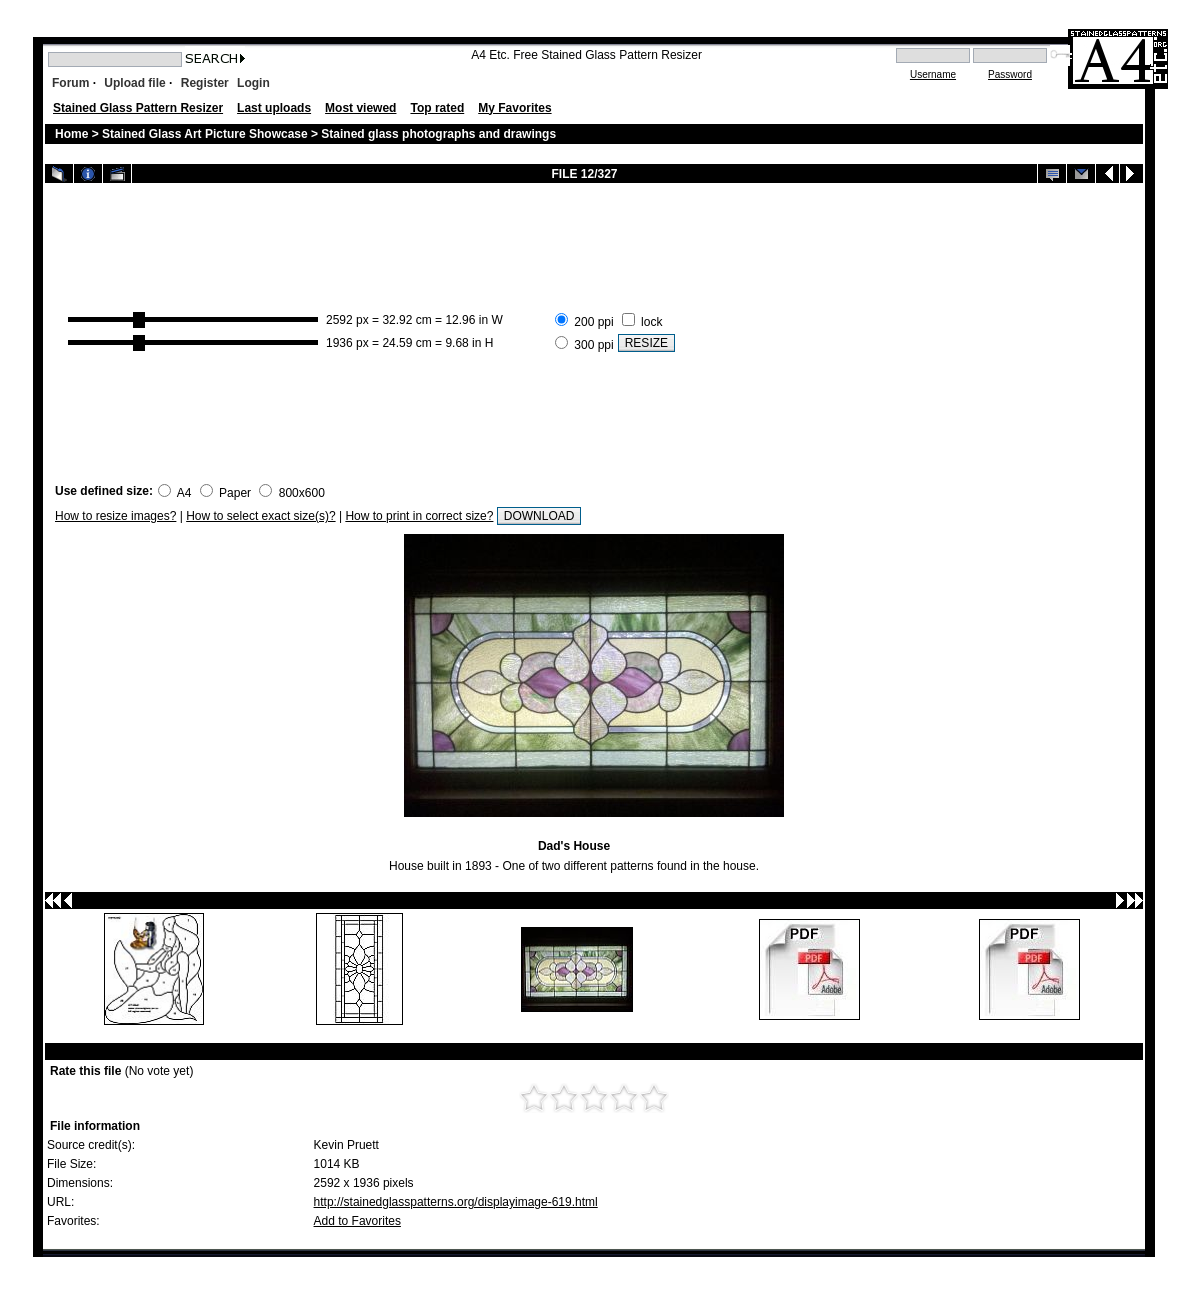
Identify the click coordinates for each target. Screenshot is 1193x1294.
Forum (70, 83)
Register (205, 83)
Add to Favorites (357, 1221)
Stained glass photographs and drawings (438, 134)
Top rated (437, 108)
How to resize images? (115, 516)
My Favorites (514, 108)
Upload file (134, 83)
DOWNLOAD (539, 516)
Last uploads (274, 108)
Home (71, 134)
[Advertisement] (906, 331)
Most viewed (360, 108)
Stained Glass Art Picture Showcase (205, 134)
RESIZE (646, 343)
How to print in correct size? (419, 516)
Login (253, 83)
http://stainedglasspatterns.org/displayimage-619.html (456, 1202)
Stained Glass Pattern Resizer (138, 108)
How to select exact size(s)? (260, 516)
